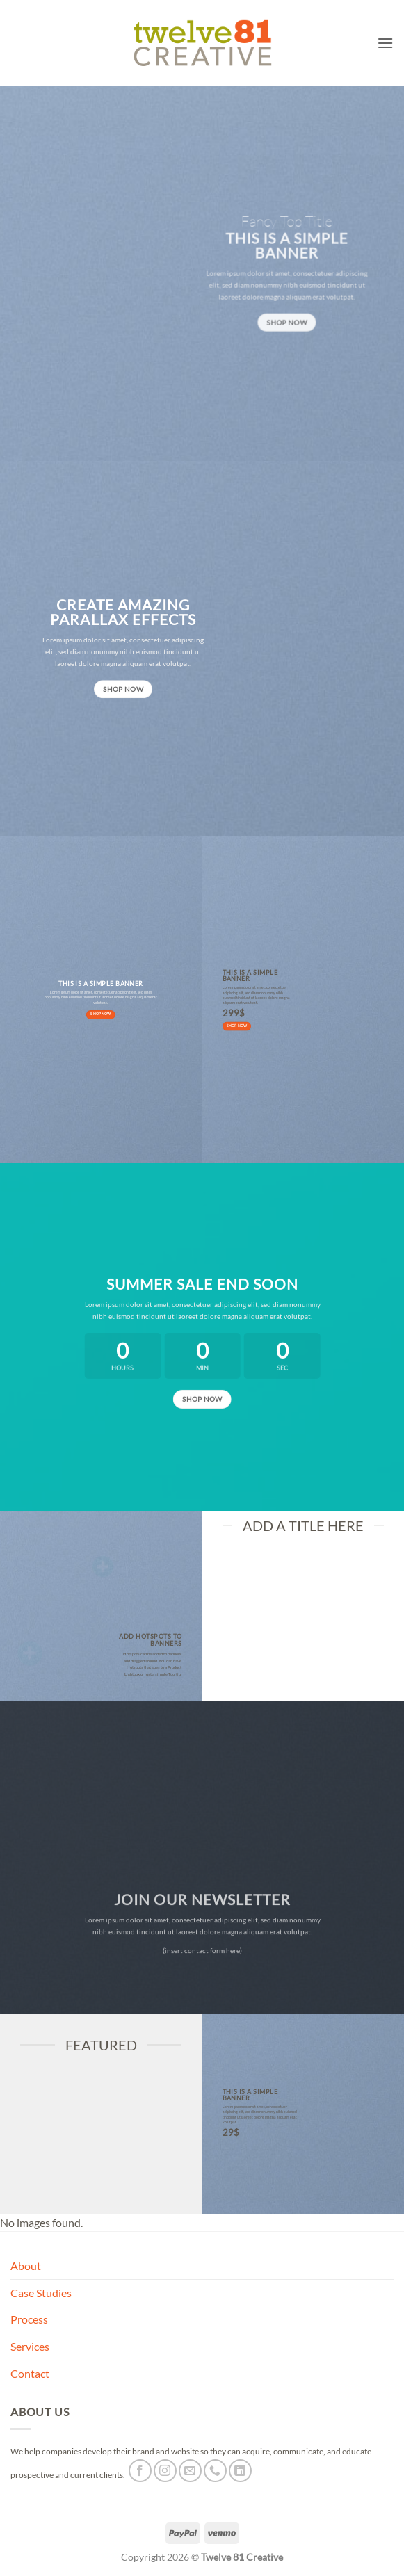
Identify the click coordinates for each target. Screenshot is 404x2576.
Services (29, 2346)
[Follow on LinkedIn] (240, 2470)
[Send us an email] (190, 2470)
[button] (385, 43)
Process (29, 2319)
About (25, 2265)
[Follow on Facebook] (140, 2470)
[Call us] (215, 2470)
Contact (29, 2373)
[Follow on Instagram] (165, 2470)
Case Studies (41, 2292)
